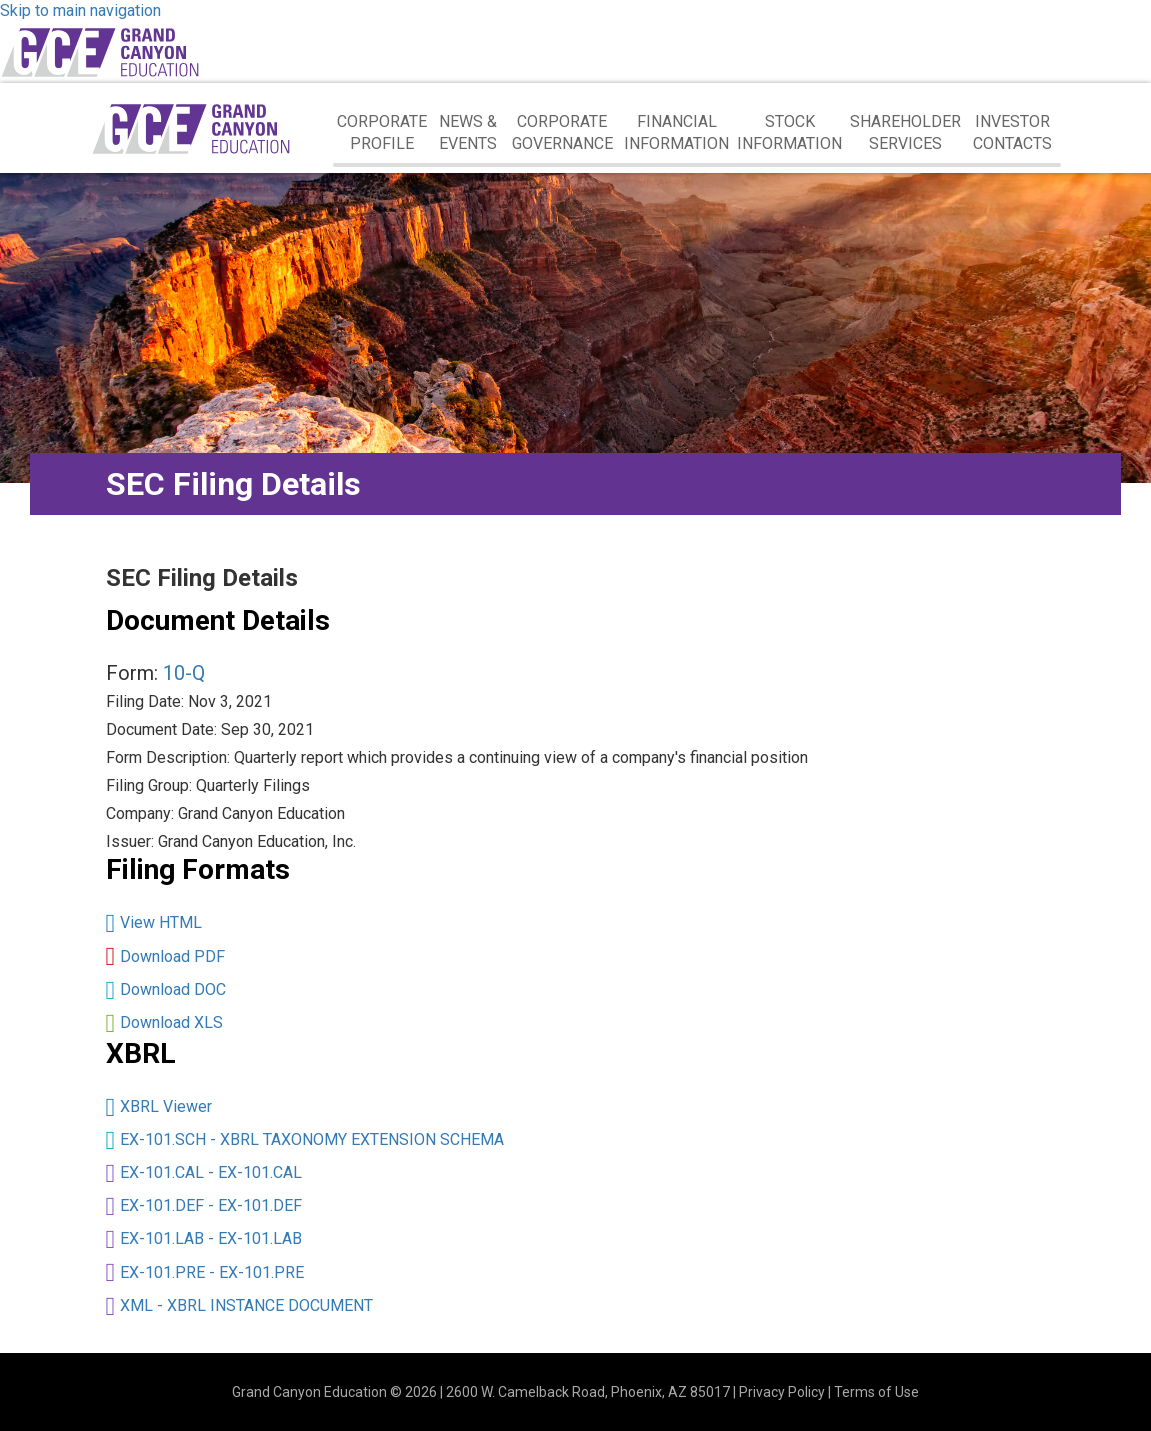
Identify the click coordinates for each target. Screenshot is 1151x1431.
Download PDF (172, 956)
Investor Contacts (1012, 132)
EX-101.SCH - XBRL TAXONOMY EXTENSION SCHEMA (312, 1139)
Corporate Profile (382, 132)
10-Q (184, 673)
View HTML (161, 922)
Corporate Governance (562, 132)
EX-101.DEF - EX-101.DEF (211, 1205)
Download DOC (173, 989)
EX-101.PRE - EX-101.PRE (212, 1272)
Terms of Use (876, 1392)
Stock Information (789, 132)
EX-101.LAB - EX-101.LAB (211, 1238)
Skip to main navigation (80, 10)
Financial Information (676, 132)
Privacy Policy (782, 1392)
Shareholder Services (905, 132)
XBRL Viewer (166, 1106)
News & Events (468, 132)
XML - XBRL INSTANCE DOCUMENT (246, 1305)
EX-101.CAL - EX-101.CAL (211, 1172)
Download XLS (171, 1022)
